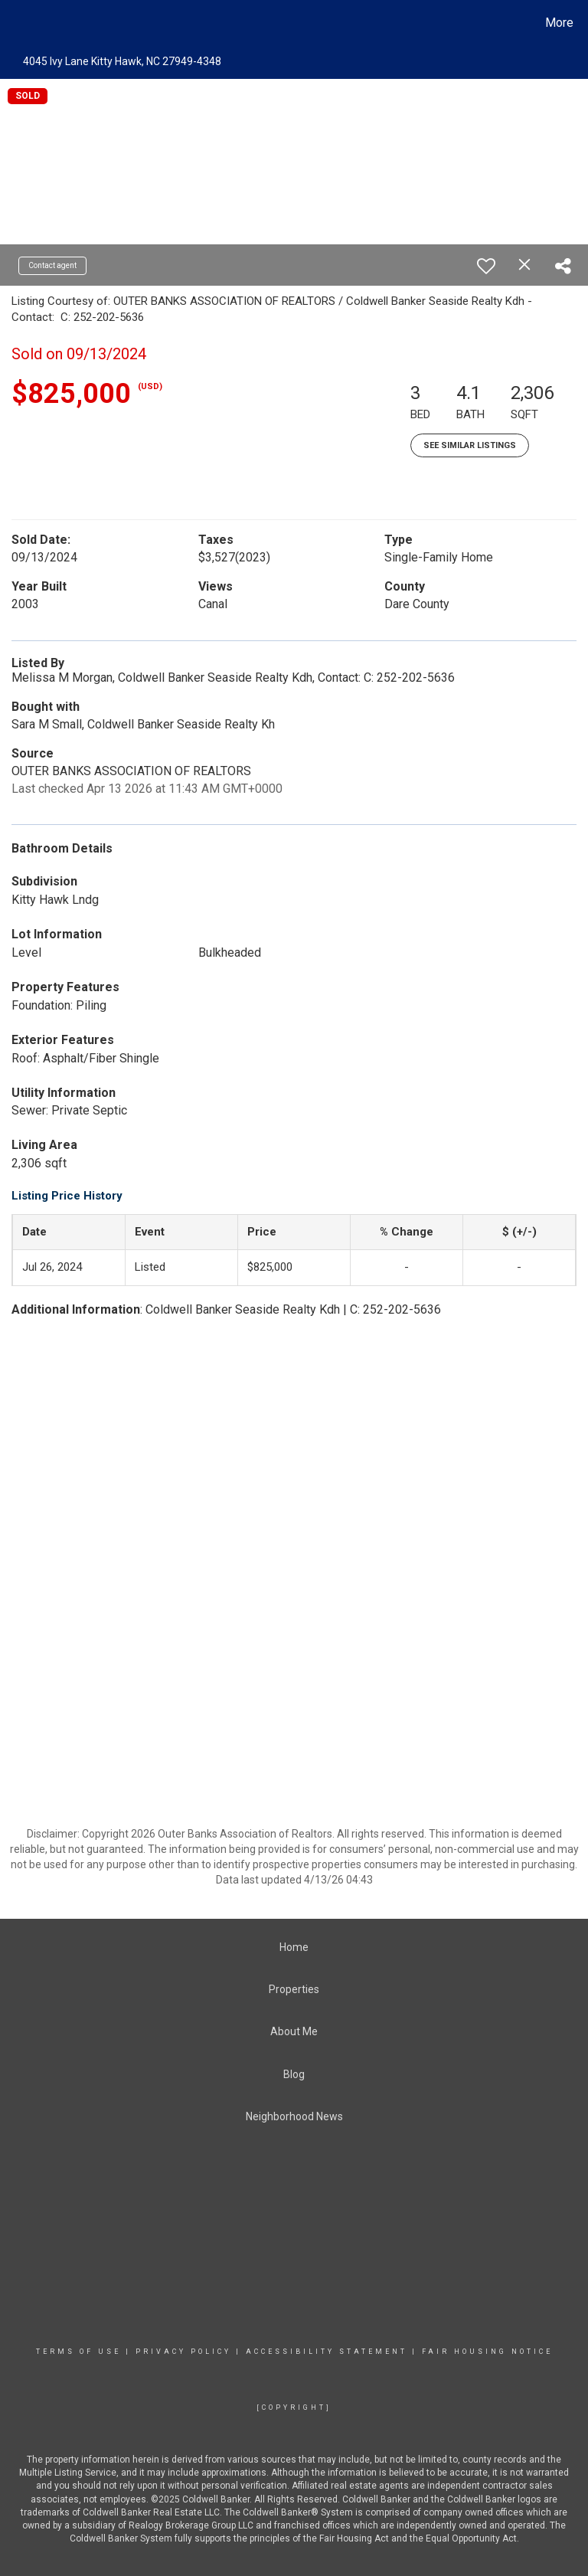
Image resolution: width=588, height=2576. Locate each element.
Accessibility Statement (326, 2351)
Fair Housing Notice (487, 2351)
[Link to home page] (15, 23)
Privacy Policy (183, 2351)
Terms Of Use (78, 2351)
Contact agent (52, 265)
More (559, 22)
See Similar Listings (469, 445)
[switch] (486, 266)
